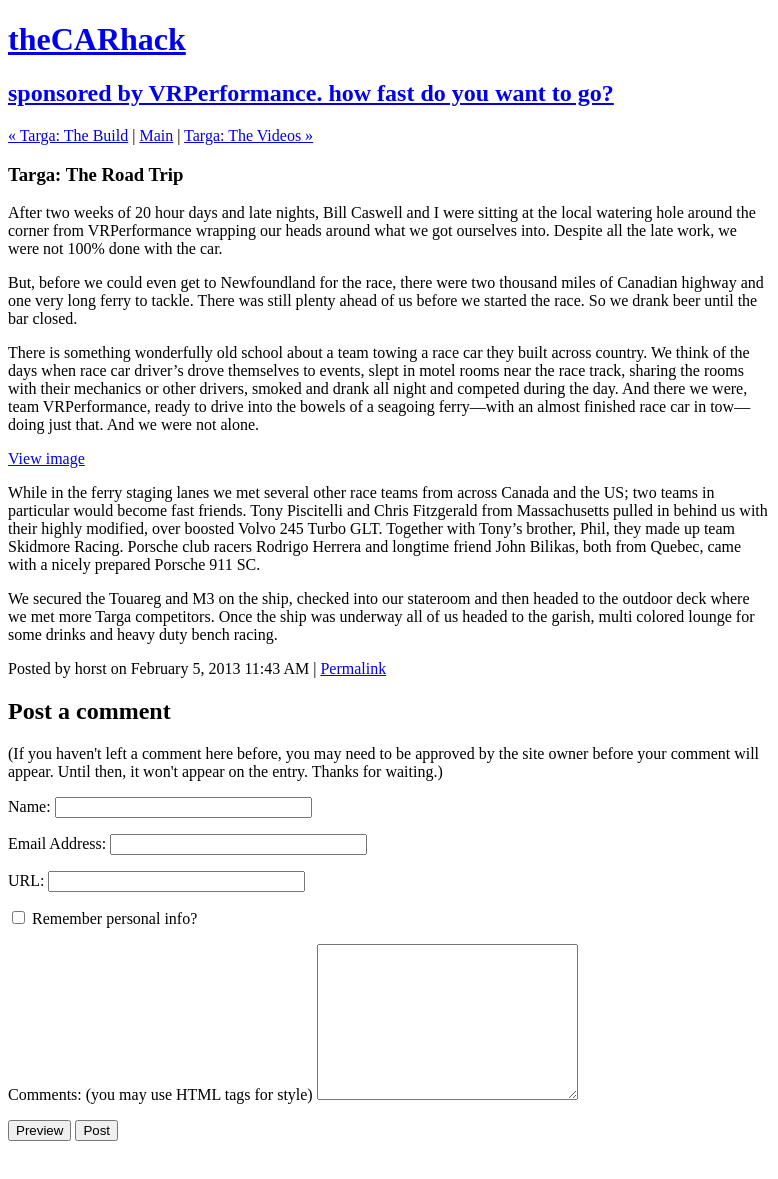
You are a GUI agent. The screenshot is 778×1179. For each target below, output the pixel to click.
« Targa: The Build (68, 135)
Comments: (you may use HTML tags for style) (160, 1124)
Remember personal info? (104, 918)
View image (46, 458)
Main (156, 135)
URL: (26, 880)
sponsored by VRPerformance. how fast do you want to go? (311, 93)
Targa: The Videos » (248, 135)
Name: (29, 806)
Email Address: (57, 843)
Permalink (353, 668)
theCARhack (97, 39)
